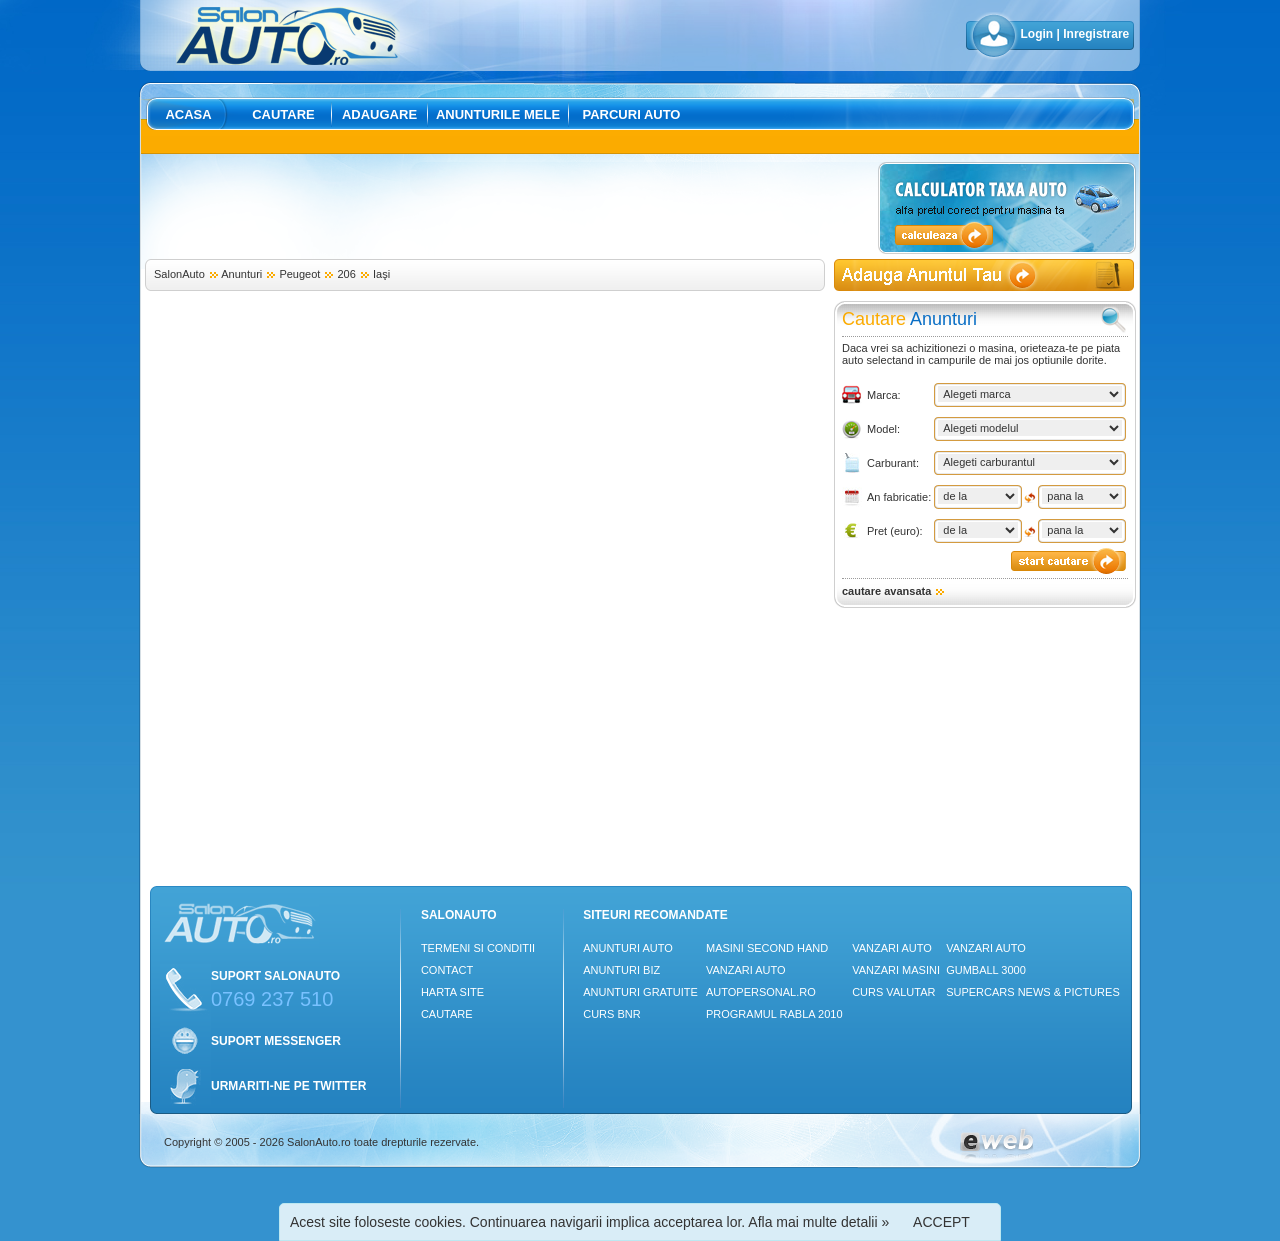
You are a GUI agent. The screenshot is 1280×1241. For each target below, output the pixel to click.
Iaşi (381, 274)
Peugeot (299, 274)
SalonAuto (179, 274)
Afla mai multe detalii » (818, 1222)
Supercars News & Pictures (1033, 992)
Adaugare (379, 114)
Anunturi (241, 274)
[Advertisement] (508, 207)
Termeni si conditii (478, 948)
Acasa (188, 114)
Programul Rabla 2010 (774, 1014)
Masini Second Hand (767, 948)
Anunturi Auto (628, 948)
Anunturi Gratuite (640, 992)
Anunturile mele (498, 114)
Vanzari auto (746, 970)
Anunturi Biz (621, 970)
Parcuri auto (632, 114)
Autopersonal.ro (761, 992)
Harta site (452, 992)
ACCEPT (941, 1222)
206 (347, 274)
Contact (447, 970)
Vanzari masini (896, 970)
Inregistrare (1096, 34)
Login (1037, 34)
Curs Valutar (893, 992)
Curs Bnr (611, 1014)
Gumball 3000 (986, 970)
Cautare (283, 114)
